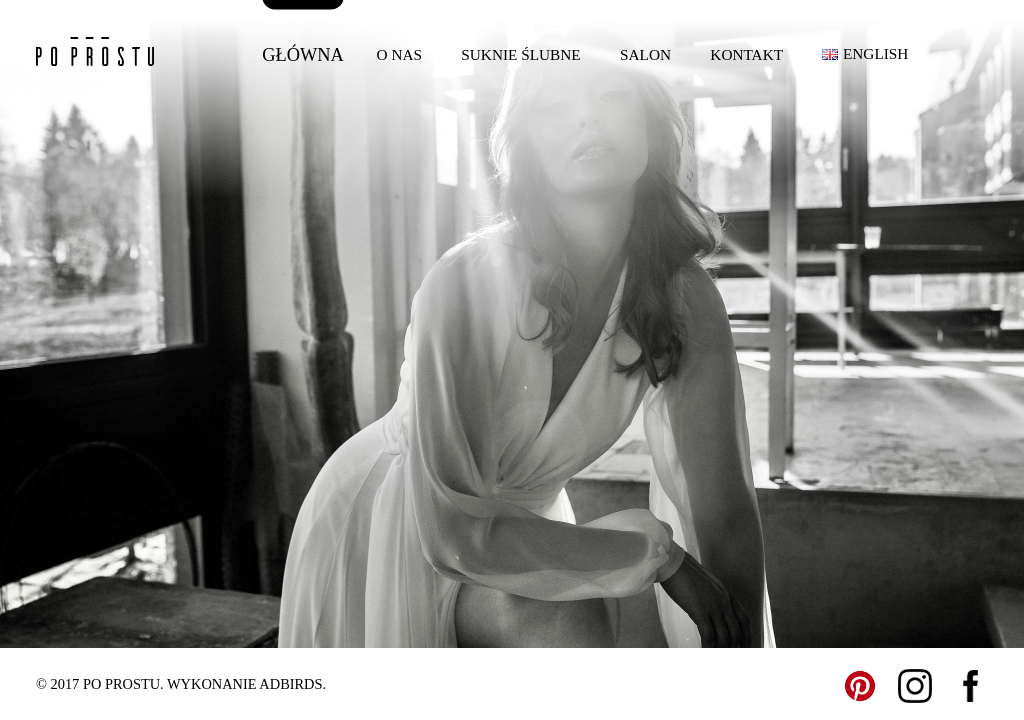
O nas (399, 54)
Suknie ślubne (520, 54)
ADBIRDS (290, 684)
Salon (645, 54)
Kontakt (746, 54)
